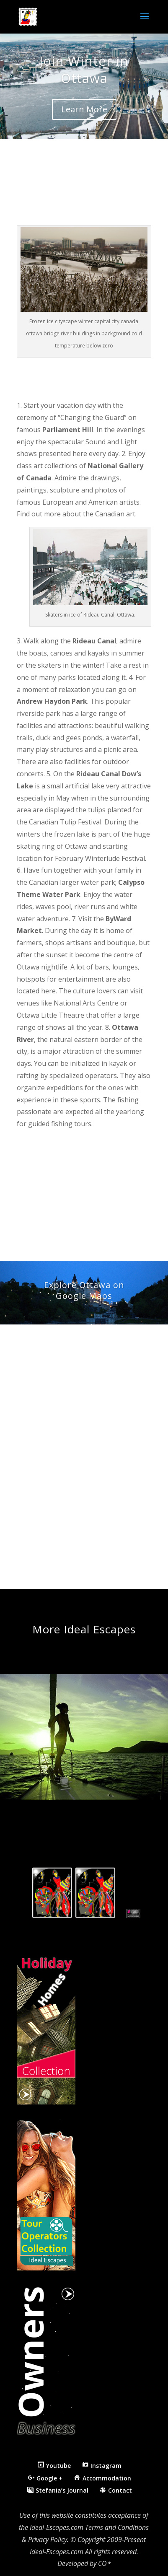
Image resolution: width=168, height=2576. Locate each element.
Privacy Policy (47, 2539)
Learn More (84, 109)
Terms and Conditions (117, 2527)
